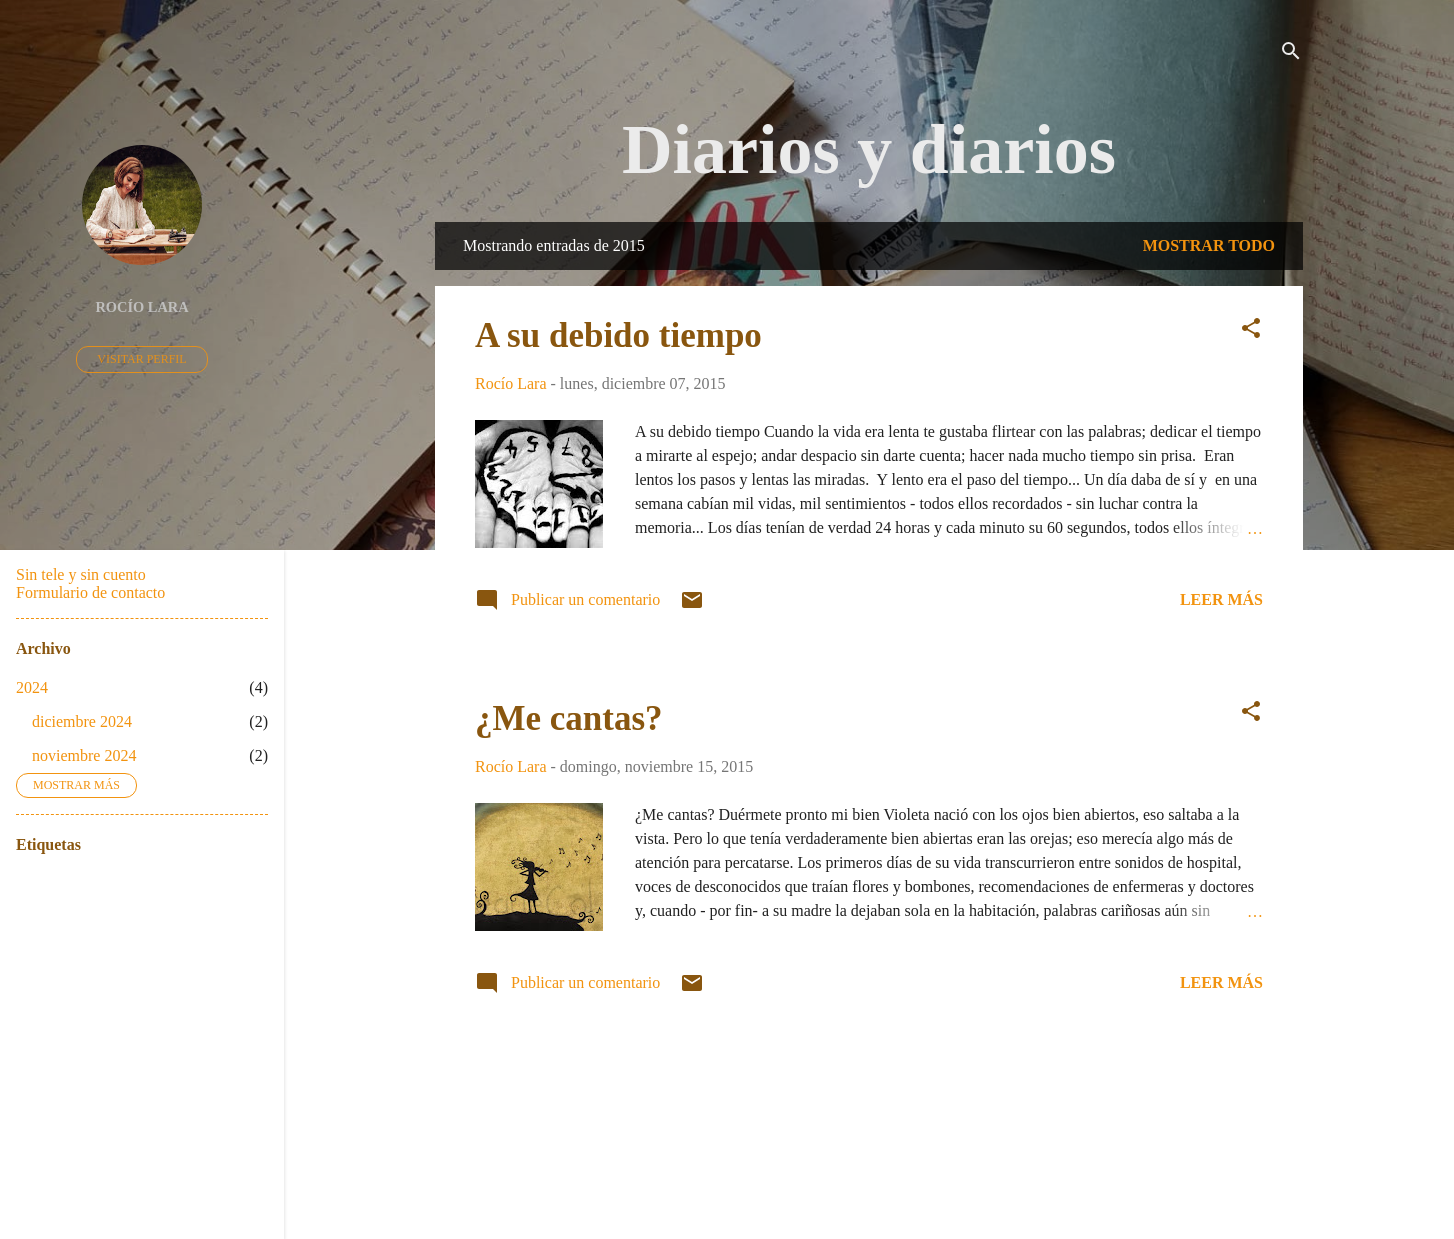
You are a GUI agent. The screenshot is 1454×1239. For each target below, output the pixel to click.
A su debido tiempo (618, 335)
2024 (32, 687)
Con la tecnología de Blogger (869, 1145)
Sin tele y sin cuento (81, 574)
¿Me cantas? (569, 718)
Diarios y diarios (869, 149)
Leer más (1221, 599)
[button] (1251, 331)
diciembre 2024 (82, 721)
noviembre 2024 (84, 755)
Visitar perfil (141, 359)
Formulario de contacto (90, 592)
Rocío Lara (141, 307)
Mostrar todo (1209, 245)
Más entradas (869, 1077)
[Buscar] (1291, 54)
